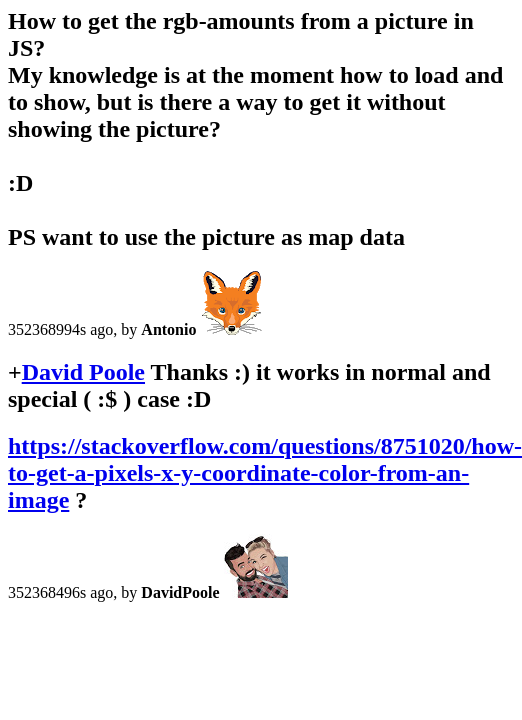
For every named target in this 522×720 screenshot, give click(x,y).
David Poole (83, 372)
